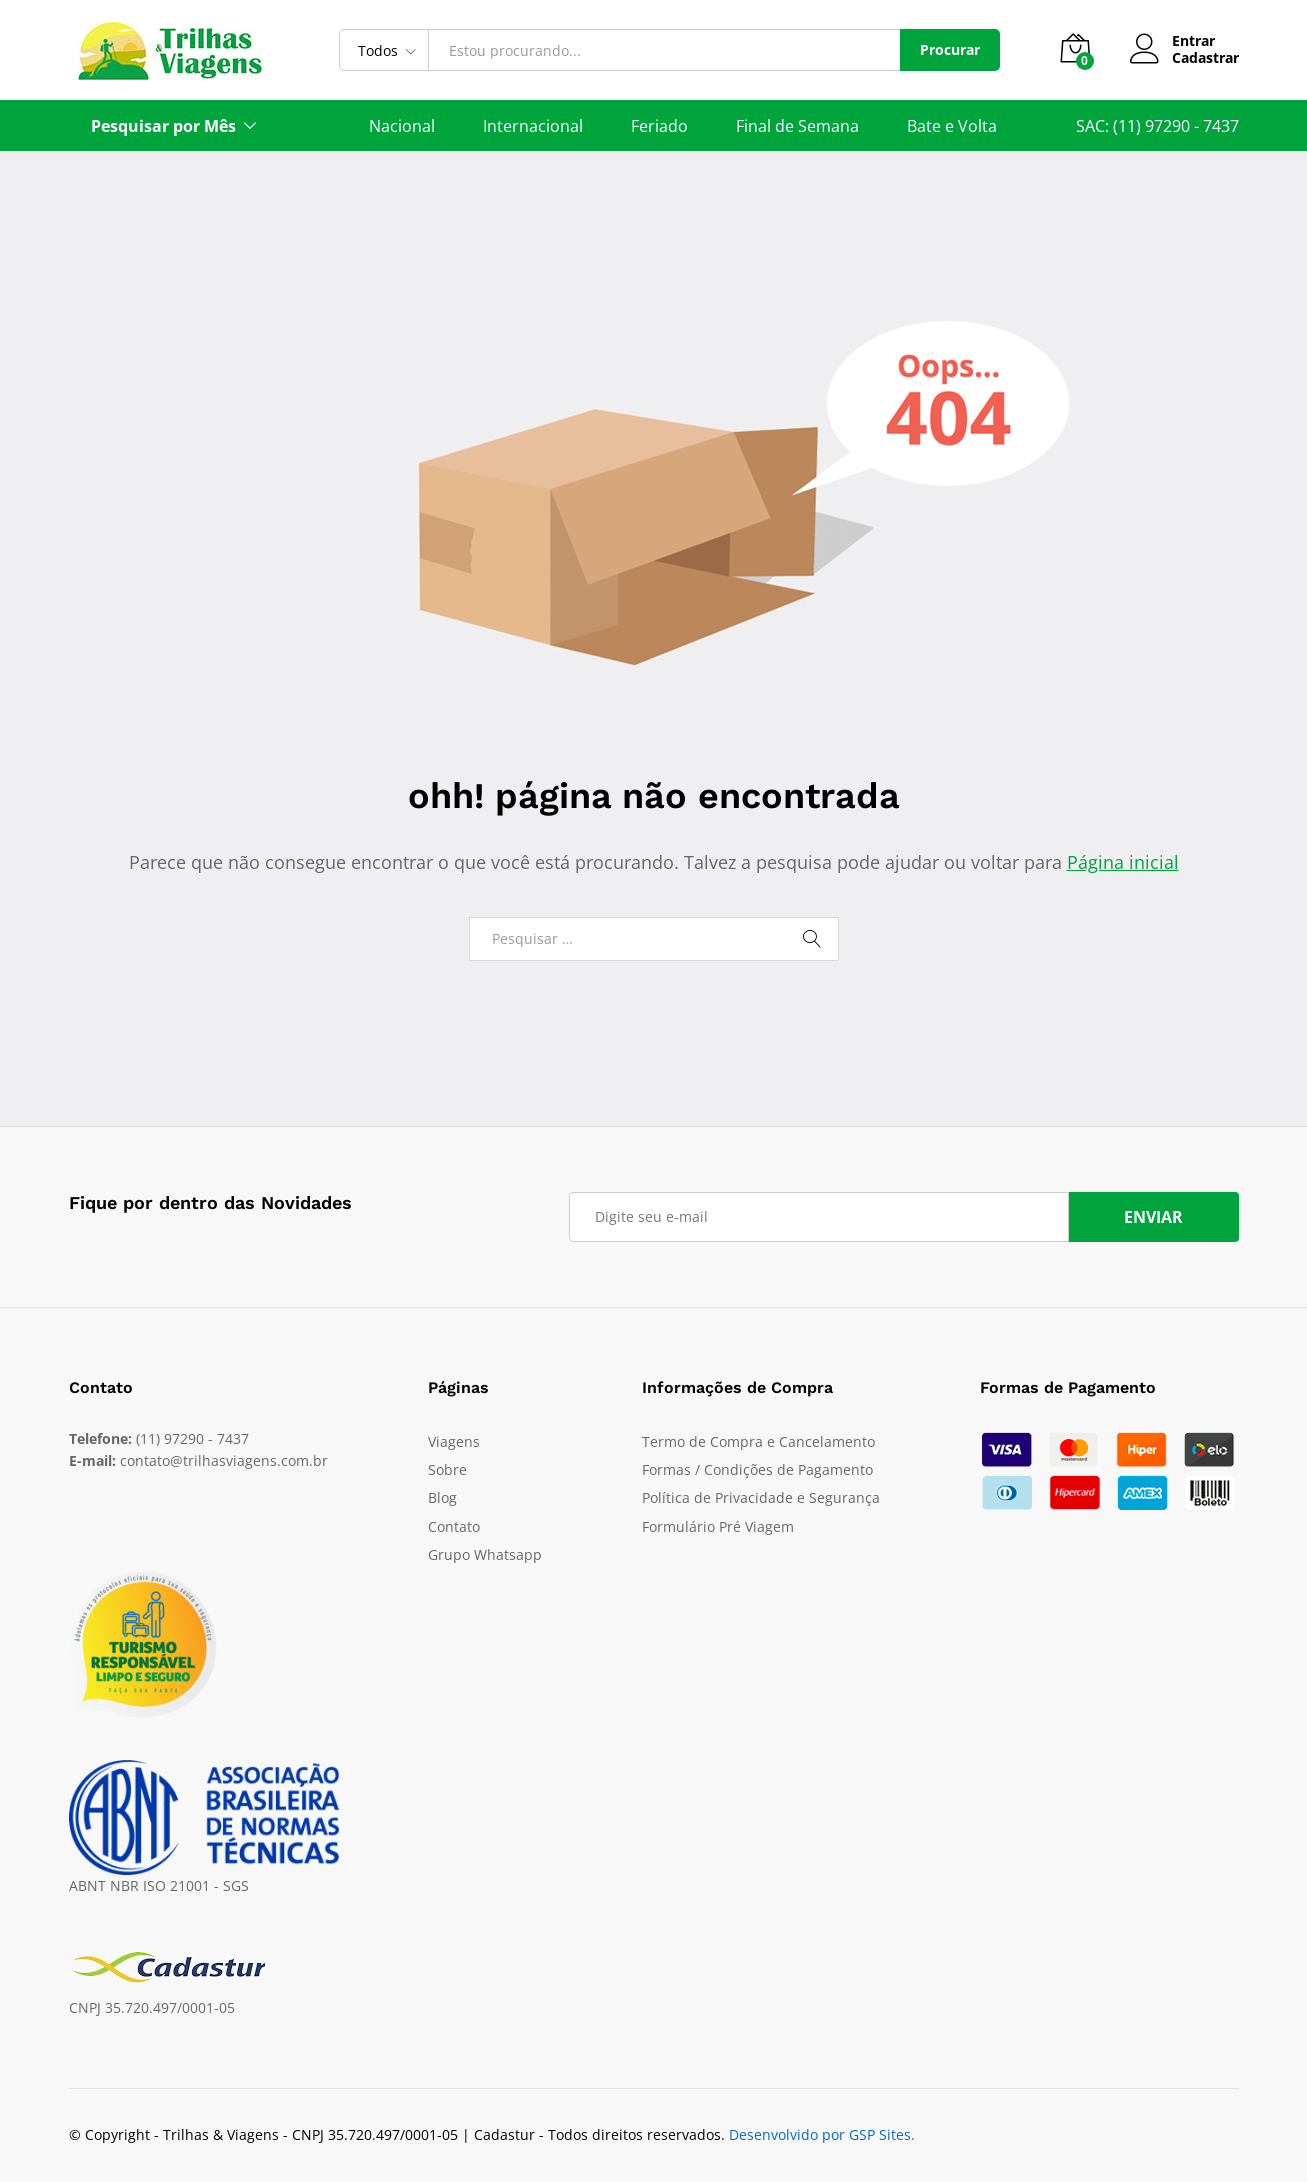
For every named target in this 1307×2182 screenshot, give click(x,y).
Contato (454, 1526)
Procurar (950, 49)
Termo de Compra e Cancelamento (758, 1441)
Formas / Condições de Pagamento (757, 1469)
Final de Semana (797, 126)
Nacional (402, 126)
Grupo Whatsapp (485, 1554)
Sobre (447, 1469)
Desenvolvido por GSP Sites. (822, 2134)
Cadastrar (1205, 58)
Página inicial (1123, 862)
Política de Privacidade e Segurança (761, 1497)
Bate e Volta (952, 126)
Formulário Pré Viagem (718, 1526)
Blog (442, 1497)
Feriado (659, 126)
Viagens (454, 1441)
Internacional (533, 126)
